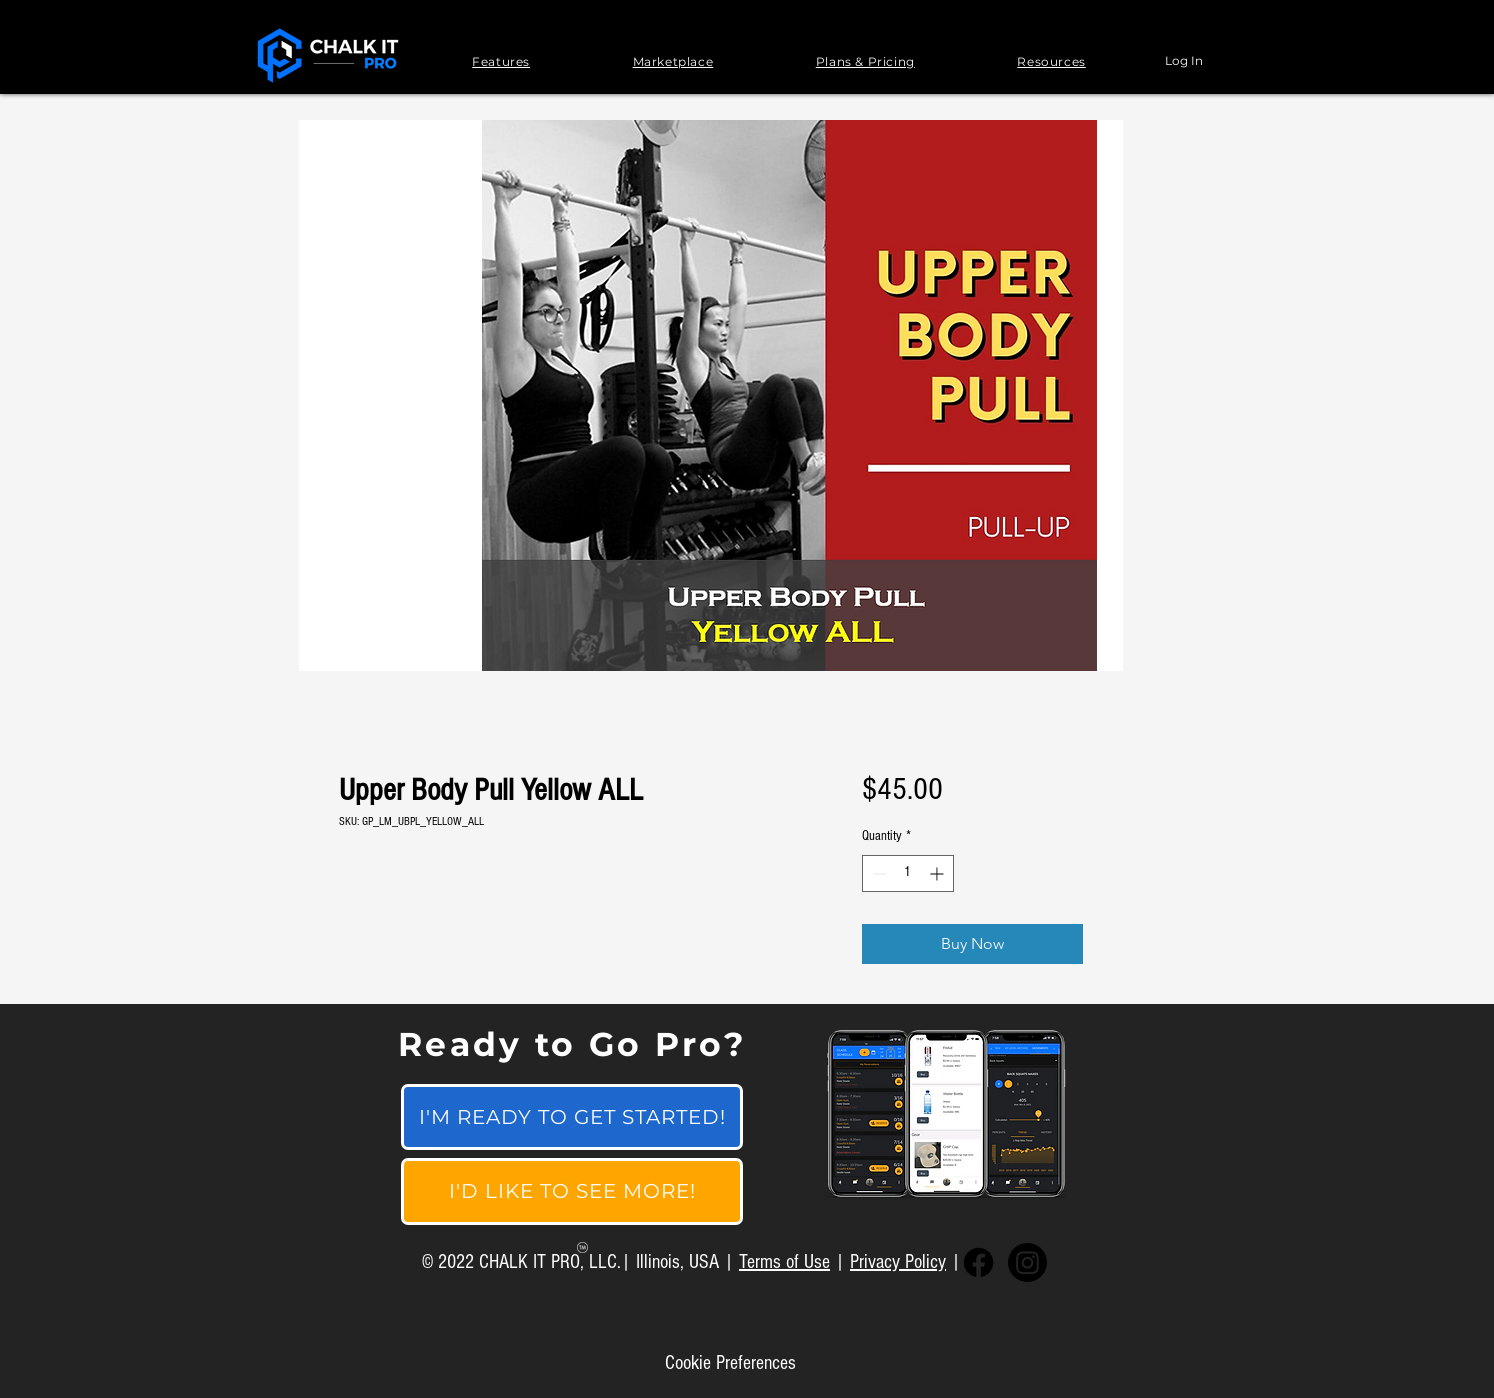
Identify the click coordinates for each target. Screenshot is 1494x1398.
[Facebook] (978, 1262)
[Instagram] (1027, 1262)
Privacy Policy (898, 1262)
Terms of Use (784, 1262)
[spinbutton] (908, 873)
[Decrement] (877, 873)
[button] (501, 61)
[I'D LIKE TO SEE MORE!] (572, 1191)
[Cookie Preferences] (730, 1363)
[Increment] (938, 873)
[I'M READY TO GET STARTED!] (572, 1117)
